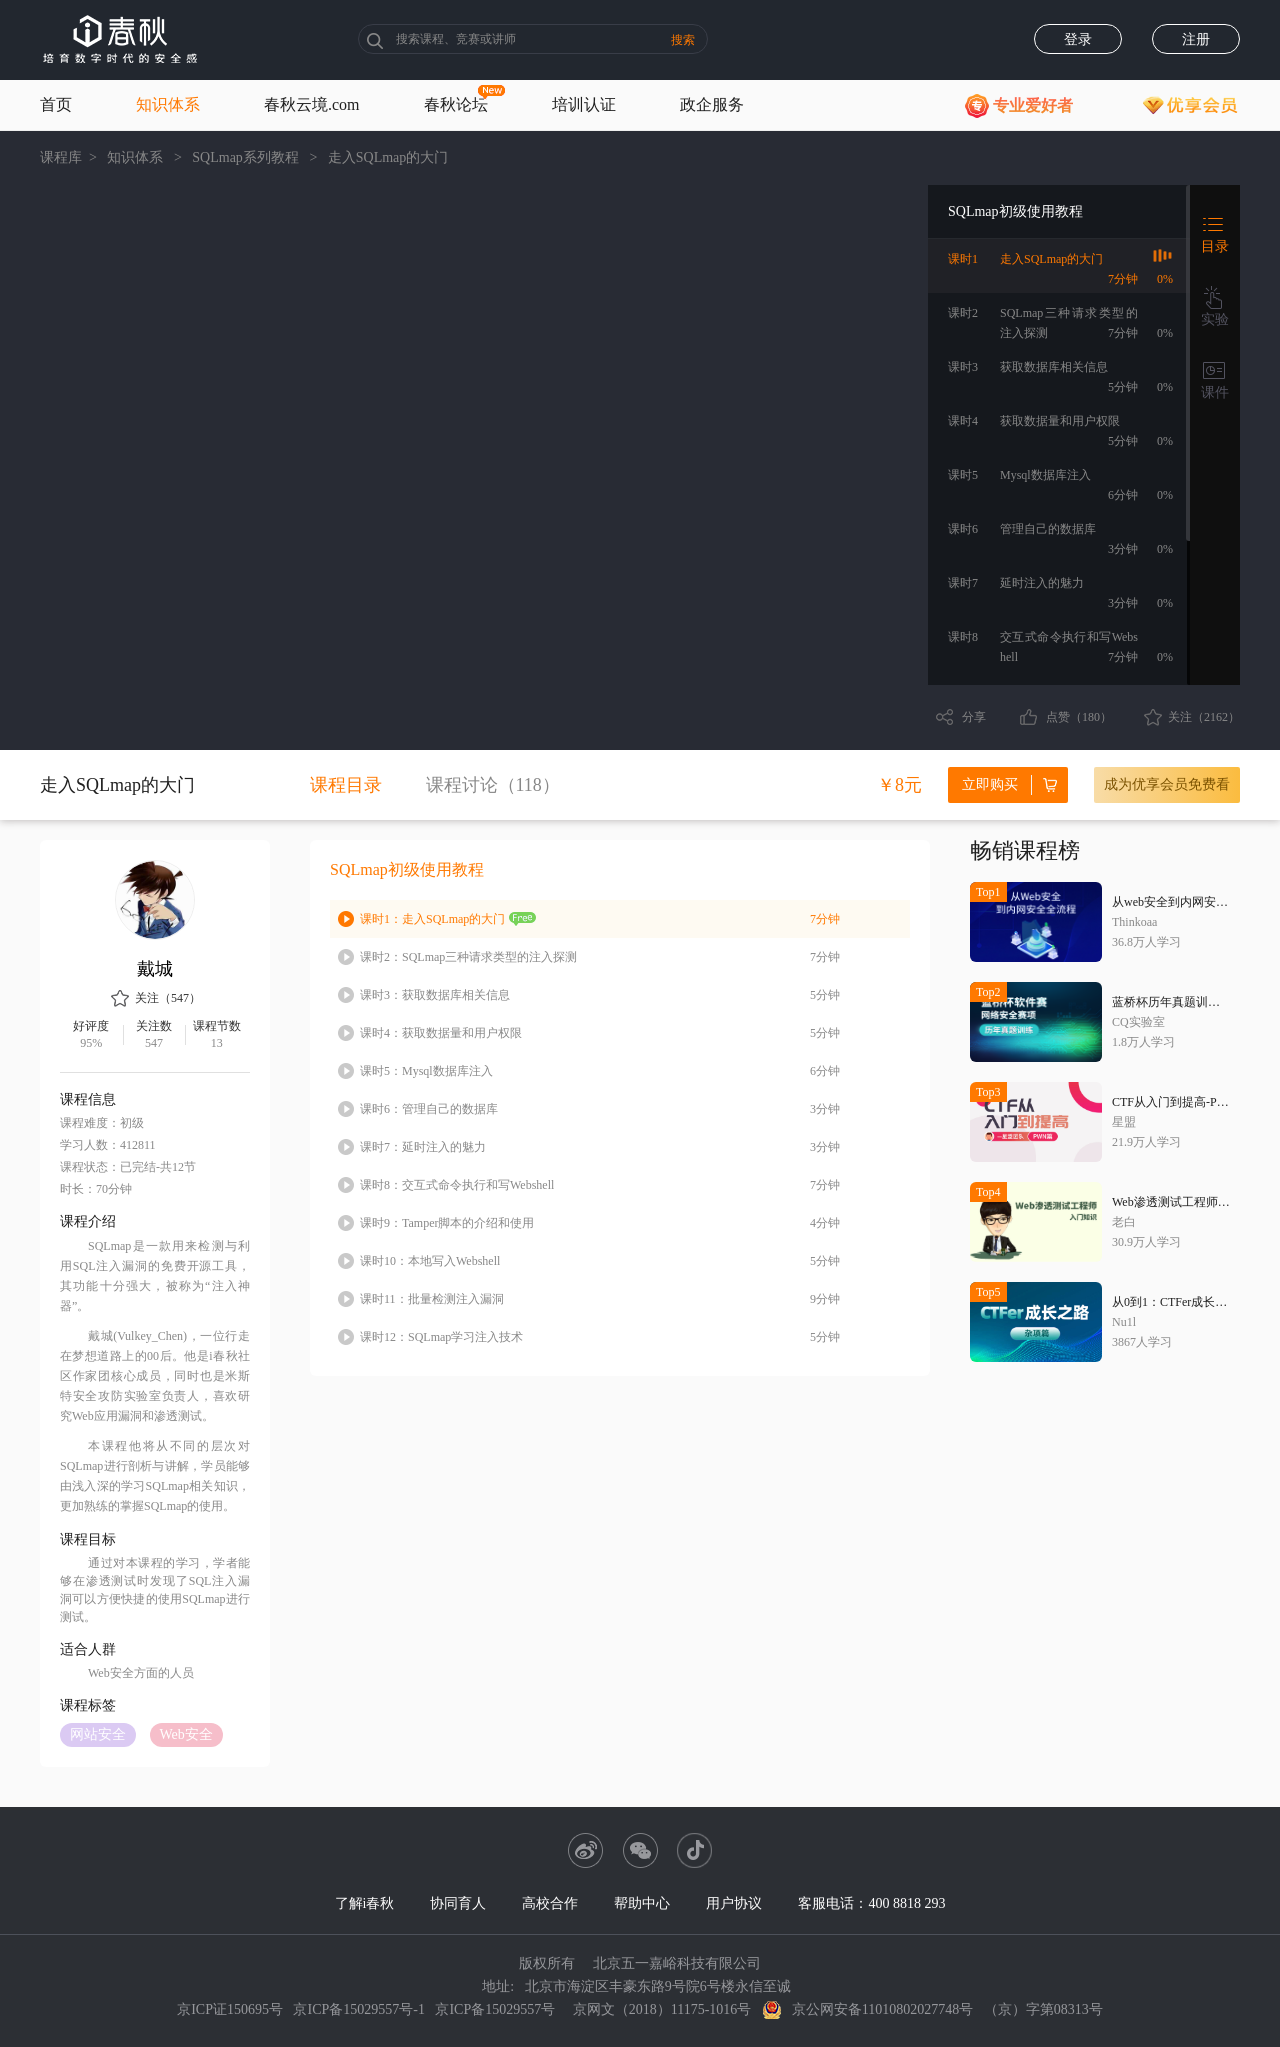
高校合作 (550, 1903)
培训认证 (584, 104)
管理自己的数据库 (429, 1109)
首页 (56, 104)
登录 (1078, 39)
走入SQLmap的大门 (432, 919)
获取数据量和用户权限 (441, 1033)
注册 (1196, 39)
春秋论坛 (456, 104)
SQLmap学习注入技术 (441, 1337)
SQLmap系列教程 (245, 157)
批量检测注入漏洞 (432, 1299)
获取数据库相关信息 (435, 995)
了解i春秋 (365, 1903)
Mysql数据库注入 (426, 1071)
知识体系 (168, 104)
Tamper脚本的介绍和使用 (447, 1223)
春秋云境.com (312, 104)
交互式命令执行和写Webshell (457, 1185)
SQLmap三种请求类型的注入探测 (468, 957)
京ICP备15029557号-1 (358, 2009)
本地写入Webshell (430, 1261)
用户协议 (734, 1903)
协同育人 (458, 1903)
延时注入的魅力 (423, 1147)
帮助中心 (642, 1903)
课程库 (61, 157)
